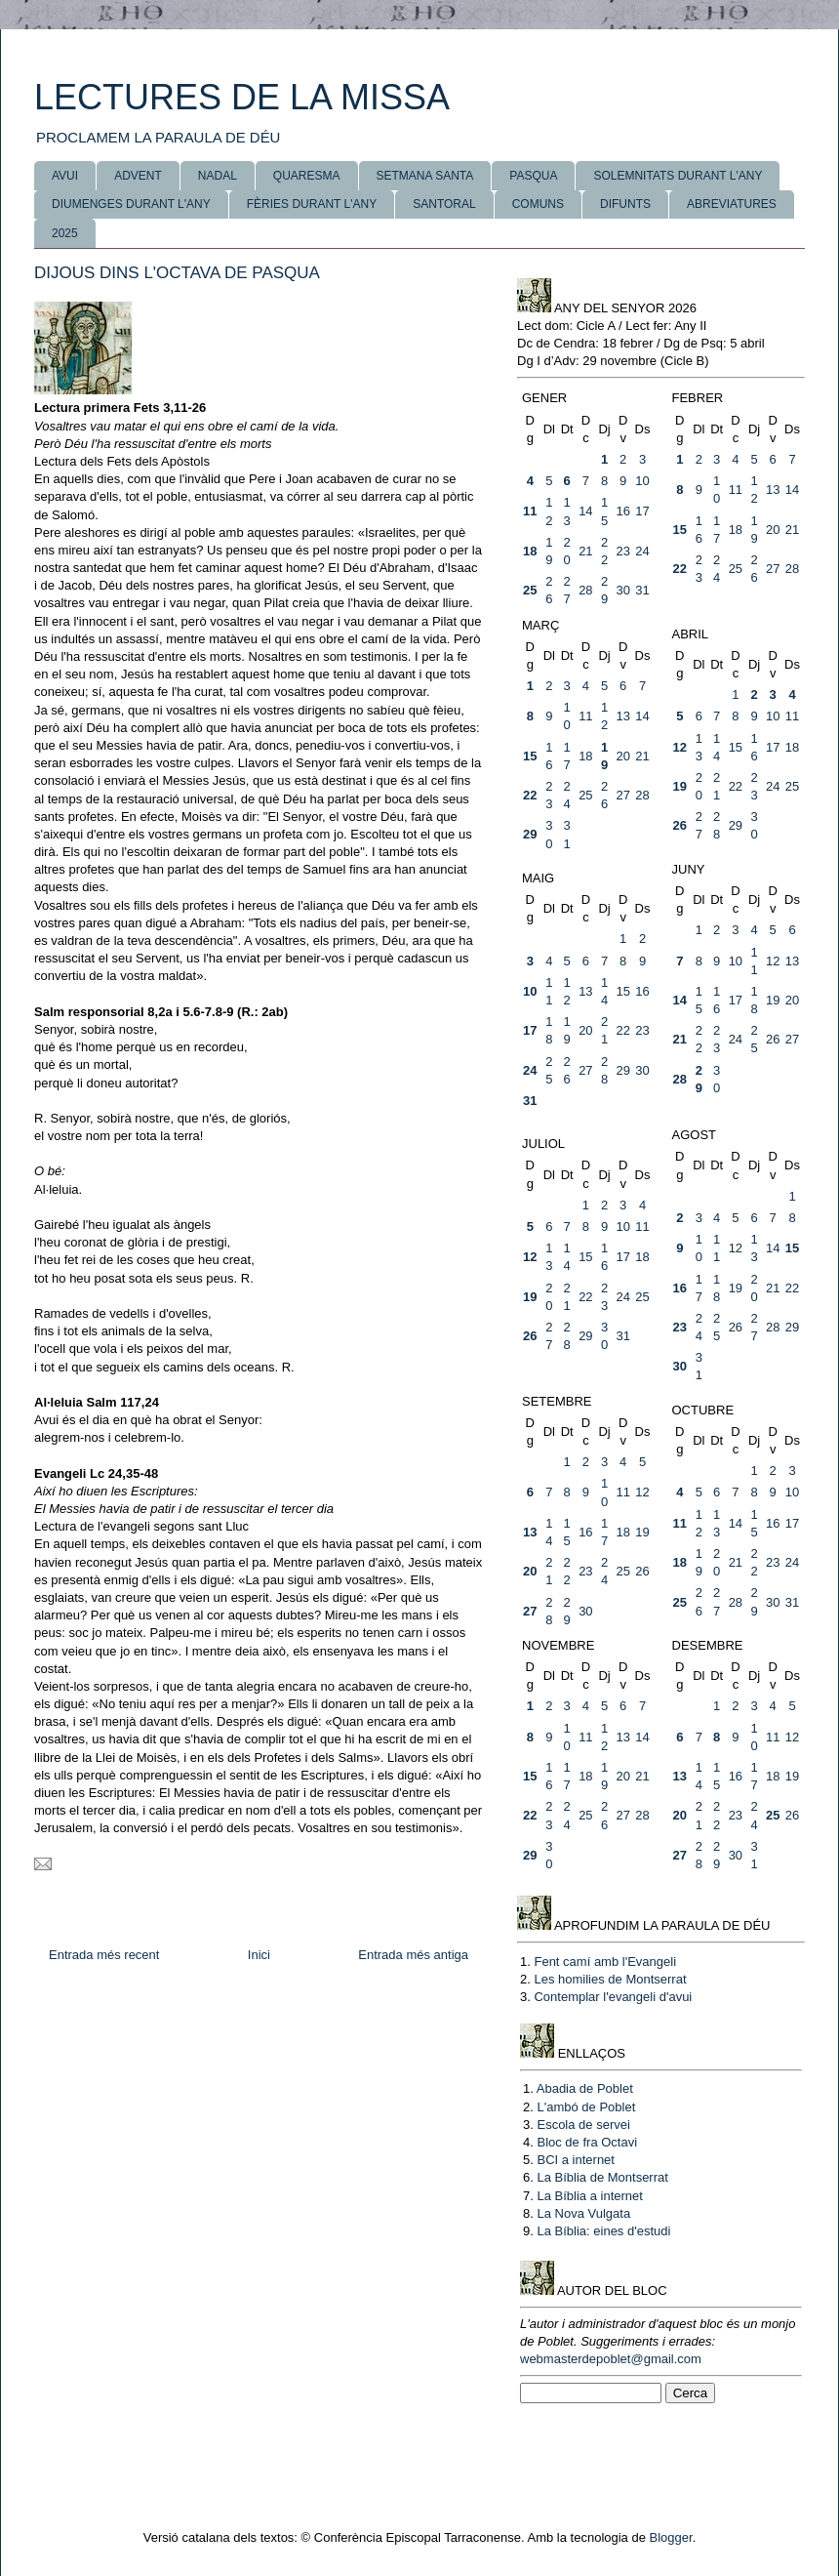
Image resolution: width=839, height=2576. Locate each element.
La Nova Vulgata (583, 2213)
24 (642, 551)
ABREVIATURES (732, 204)
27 (772, 568)
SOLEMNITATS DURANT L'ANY (677, 176)
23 (622, 551)
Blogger (671, 2537)
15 (680, 529)
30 (622, 590)
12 (680, 747)
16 (622, 511)
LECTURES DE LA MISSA (242, 97)
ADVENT (138, 176)
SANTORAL (444, 204)
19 (680, 786)
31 (642, 590)
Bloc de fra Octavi (587, 2142)
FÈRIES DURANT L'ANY (312, 204)
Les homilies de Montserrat (610, 1979)
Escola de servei (583, 2124)
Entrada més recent (104, 1954)
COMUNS (538, 204)
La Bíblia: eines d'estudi (603, 2231)
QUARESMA (306, 176)
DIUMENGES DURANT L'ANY (131, 204)
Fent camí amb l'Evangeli (605, 1961)
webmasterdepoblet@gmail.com (610, 2358)
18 (530, 551)
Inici (259, 1954)
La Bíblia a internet (589, 2195)
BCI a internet (576, 2159)
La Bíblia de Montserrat (602, 2177)
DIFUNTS (625, 204)
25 (530, 590)
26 (680, 825)
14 (585, 511)
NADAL (217, 176)
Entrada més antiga (413, 1954)
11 (530, 511)
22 (680, 568)
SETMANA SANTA (425, 176)
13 (772, 489)
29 (530, 834)
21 (585, 551)
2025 (65, 233)
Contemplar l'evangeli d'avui (613, 1996)
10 (642, 480)
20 (772, 529)
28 (585, 590)
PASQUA (533, 176)
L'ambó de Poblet (586, 2107)
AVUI (65, 176)
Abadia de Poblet (585, 2088)
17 (642, 511)
